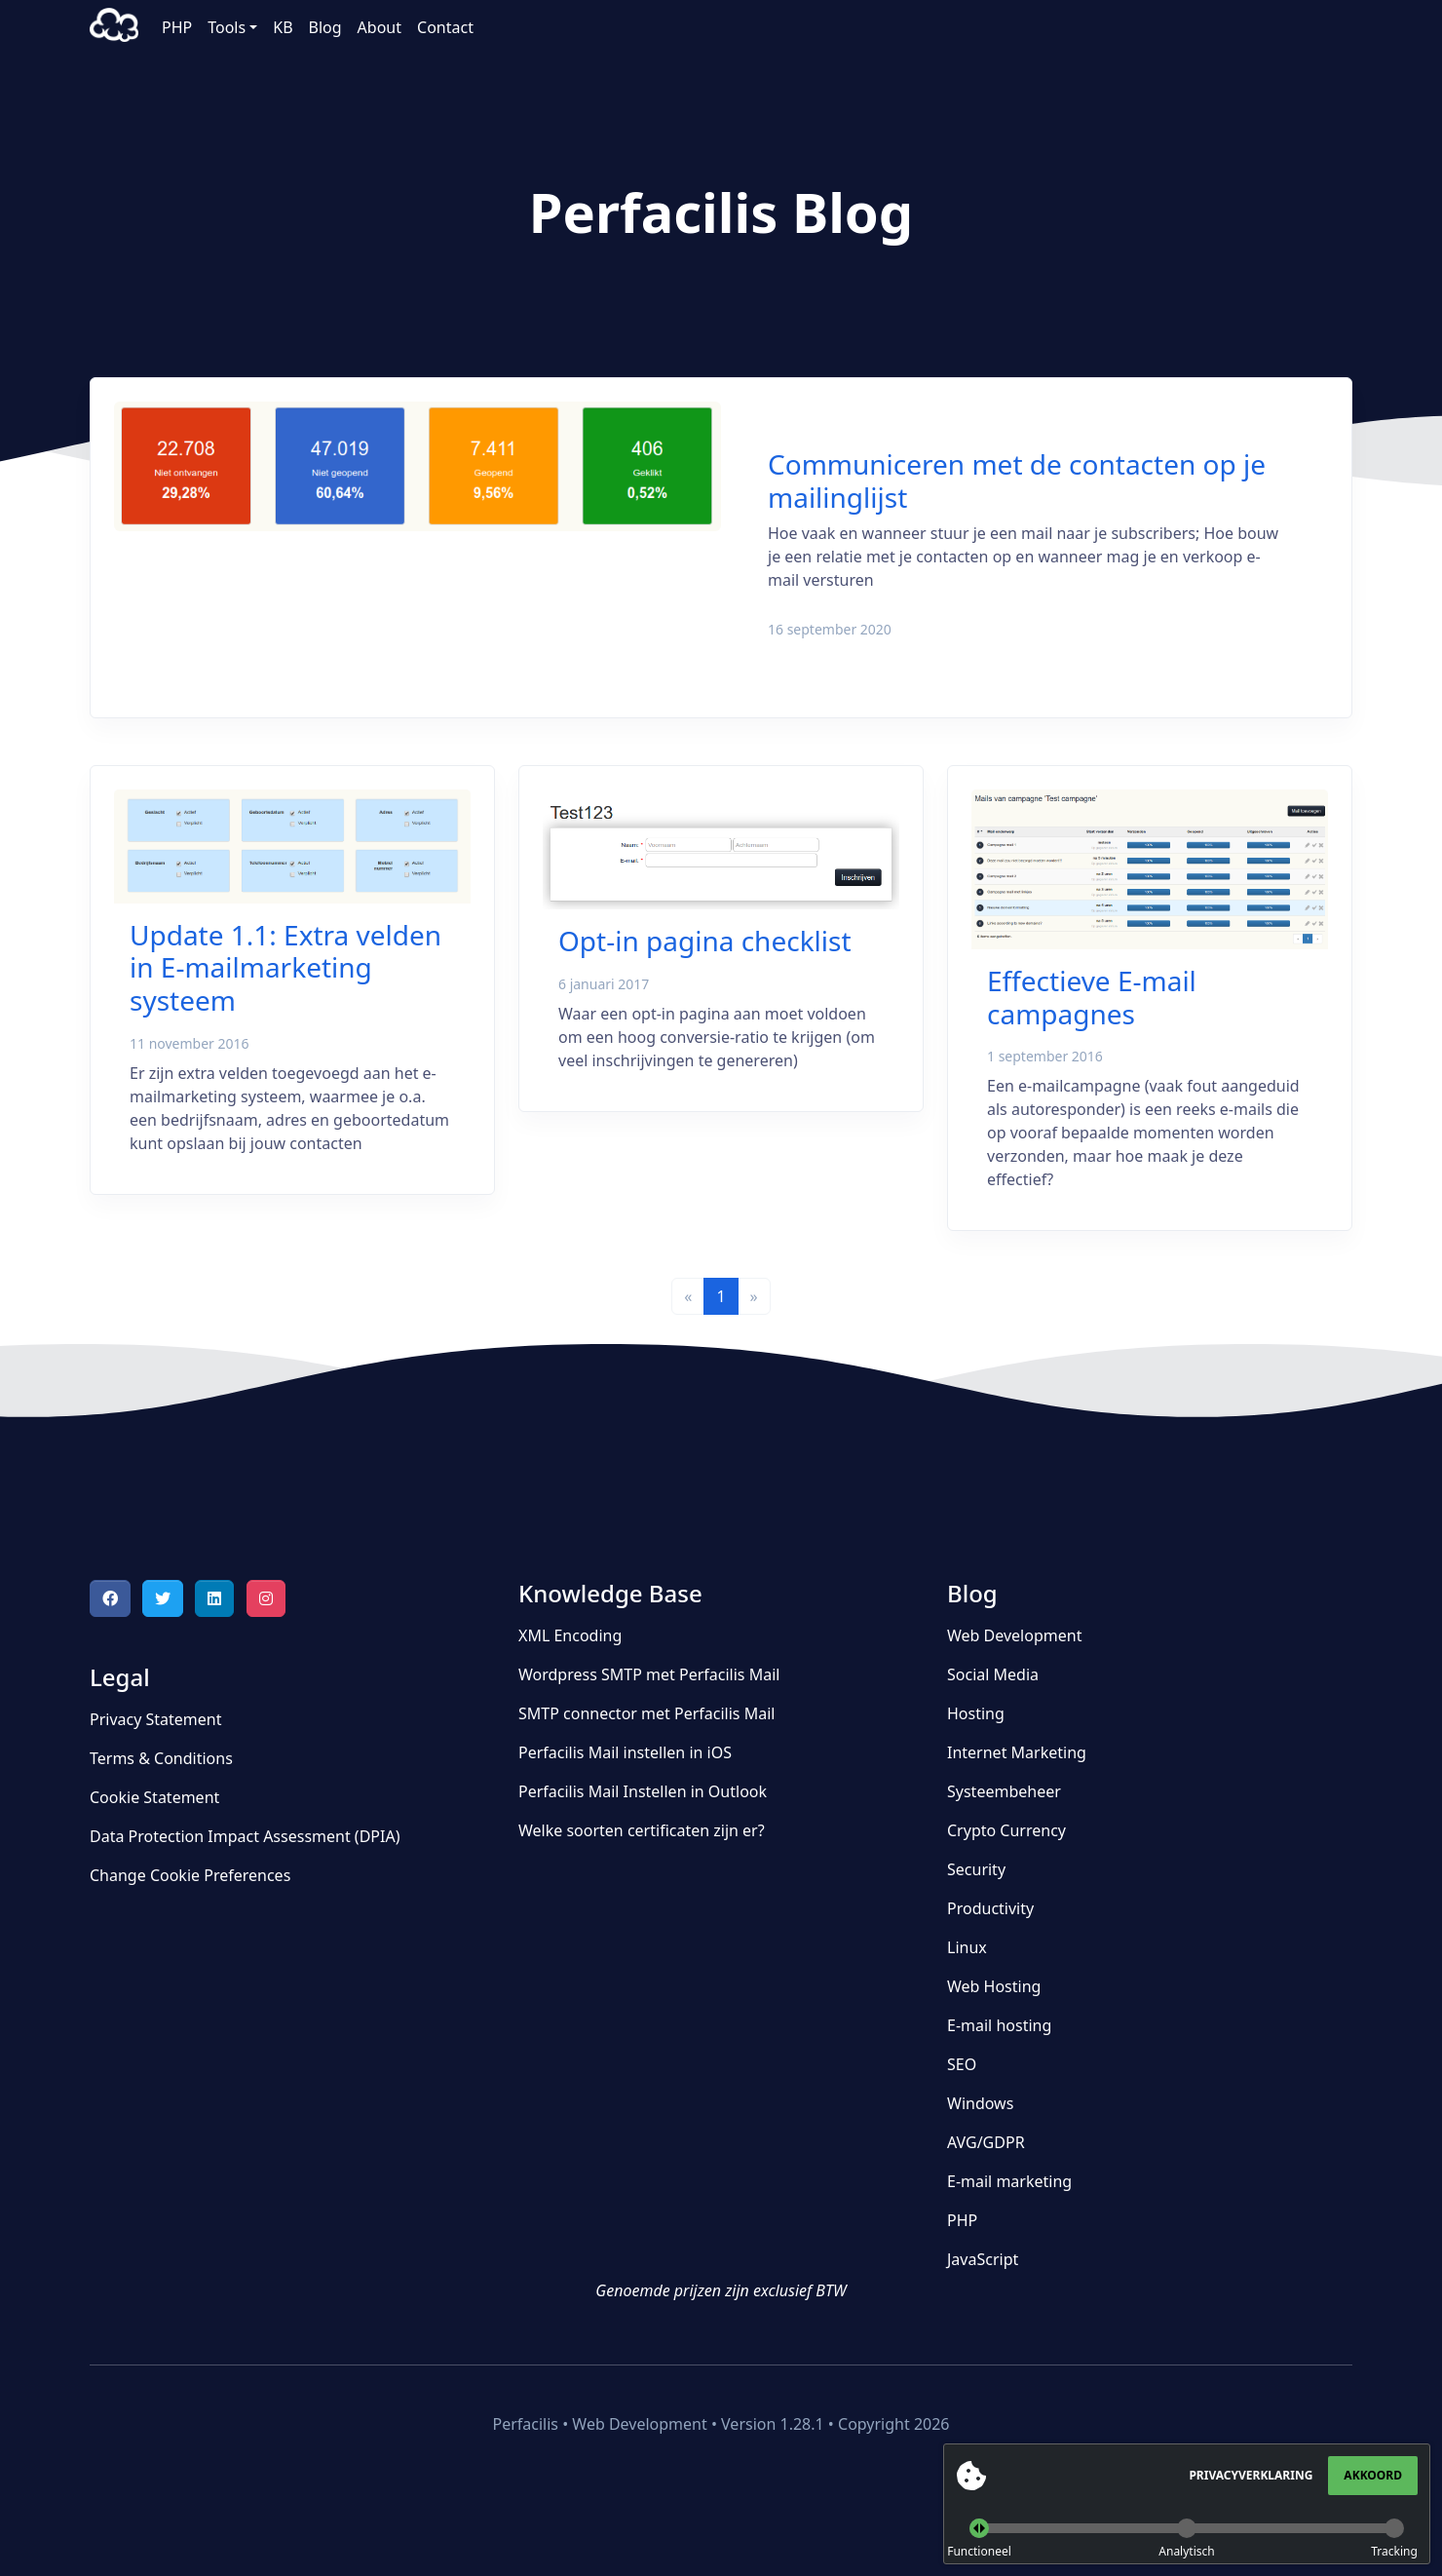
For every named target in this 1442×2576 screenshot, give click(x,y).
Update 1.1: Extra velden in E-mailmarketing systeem (285, 967)
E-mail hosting (999, 2025)
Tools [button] (227, 27)
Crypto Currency (1006, 1830)
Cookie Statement (154, 1797)
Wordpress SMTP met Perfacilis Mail (648, 1674)
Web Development (1014, 1635)
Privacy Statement (156, 1719)
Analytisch (1186, 2551)
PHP (177, 27)
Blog (325, 27)
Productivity (990, 1908)
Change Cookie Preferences (190, 1875)
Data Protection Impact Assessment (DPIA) (244, 1836)
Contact (445, 27)
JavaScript (982, 2259)
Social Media (993, 1674)
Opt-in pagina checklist (705, 940)
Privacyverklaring (1250, 2475)
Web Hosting (994, 1986)
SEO (961, 2064)
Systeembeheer (1004, 1791)
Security (976, 1869)
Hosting (976, 1713)
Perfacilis (114, 27)
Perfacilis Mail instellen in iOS (625, 1752)
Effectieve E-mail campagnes (1091, 997)
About (379, 27)
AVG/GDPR (986, 2142)
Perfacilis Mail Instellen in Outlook (642, 1791)
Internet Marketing (1016, 1752)
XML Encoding (570, 1635)
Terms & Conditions (161, 1758)
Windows (980, 2103)
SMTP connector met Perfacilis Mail (646, 1713)
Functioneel (979, 2551)
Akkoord (1373, 2475)
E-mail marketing (1009, 2181)
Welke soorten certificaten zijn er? (641, 1830)
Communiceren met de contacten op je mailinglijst (1017, 480)
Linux (967, 1947)
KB (282, 27)
